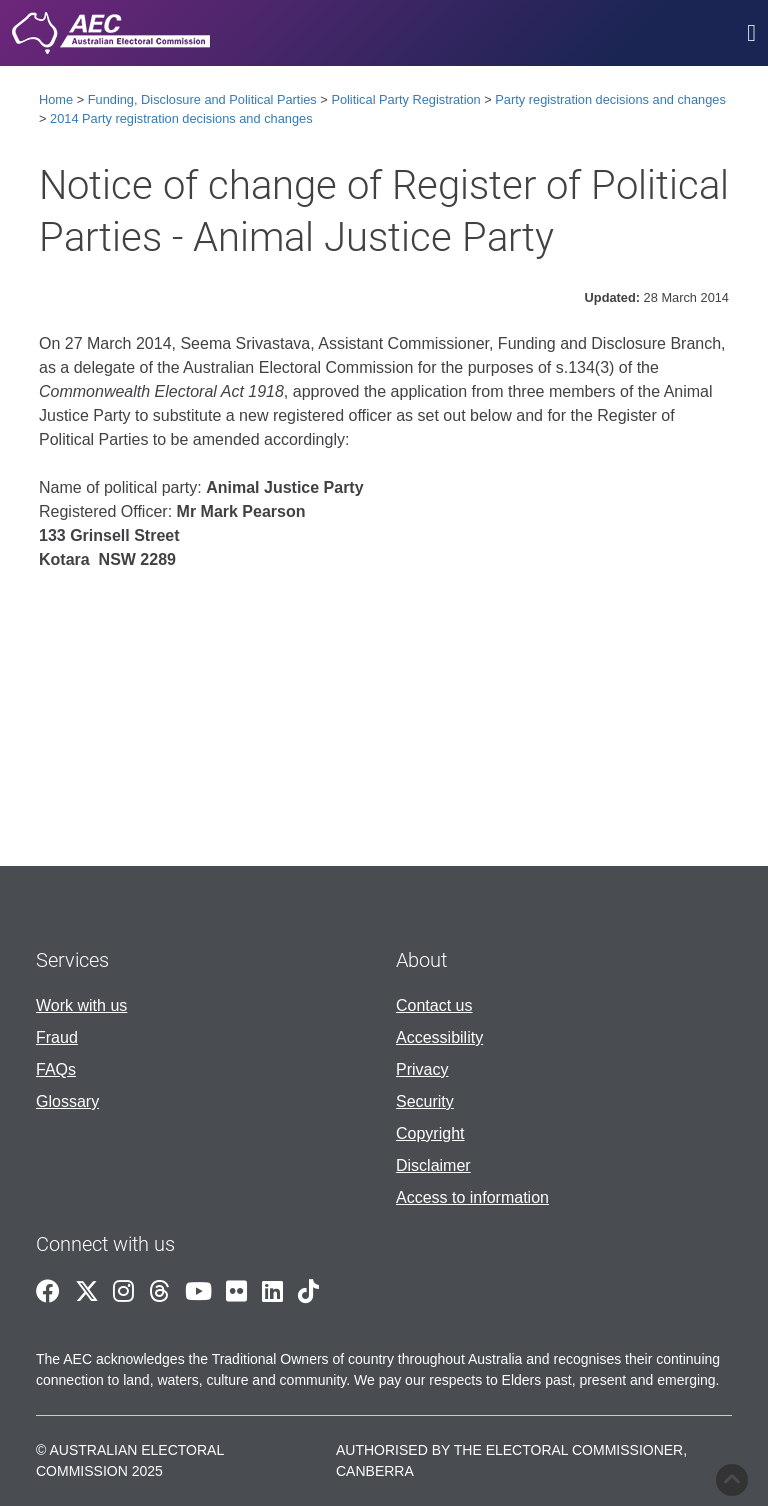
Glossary (67, 1101)
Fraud (57, 1037)
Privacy (422, 1069)
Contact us (434, 1005)
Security (425, 1101)
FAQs (56, 1069)
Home (56, 99)
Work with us (81, 1005)
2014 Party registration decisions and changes (181, 118)
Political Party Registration (405, 99)
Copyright (430, 1133)
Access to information (472, 1197)
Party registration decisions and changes (610, 99)
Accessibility (439, 1037)
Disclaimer (433, 1165)
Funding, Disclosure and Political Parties (202, 99)
